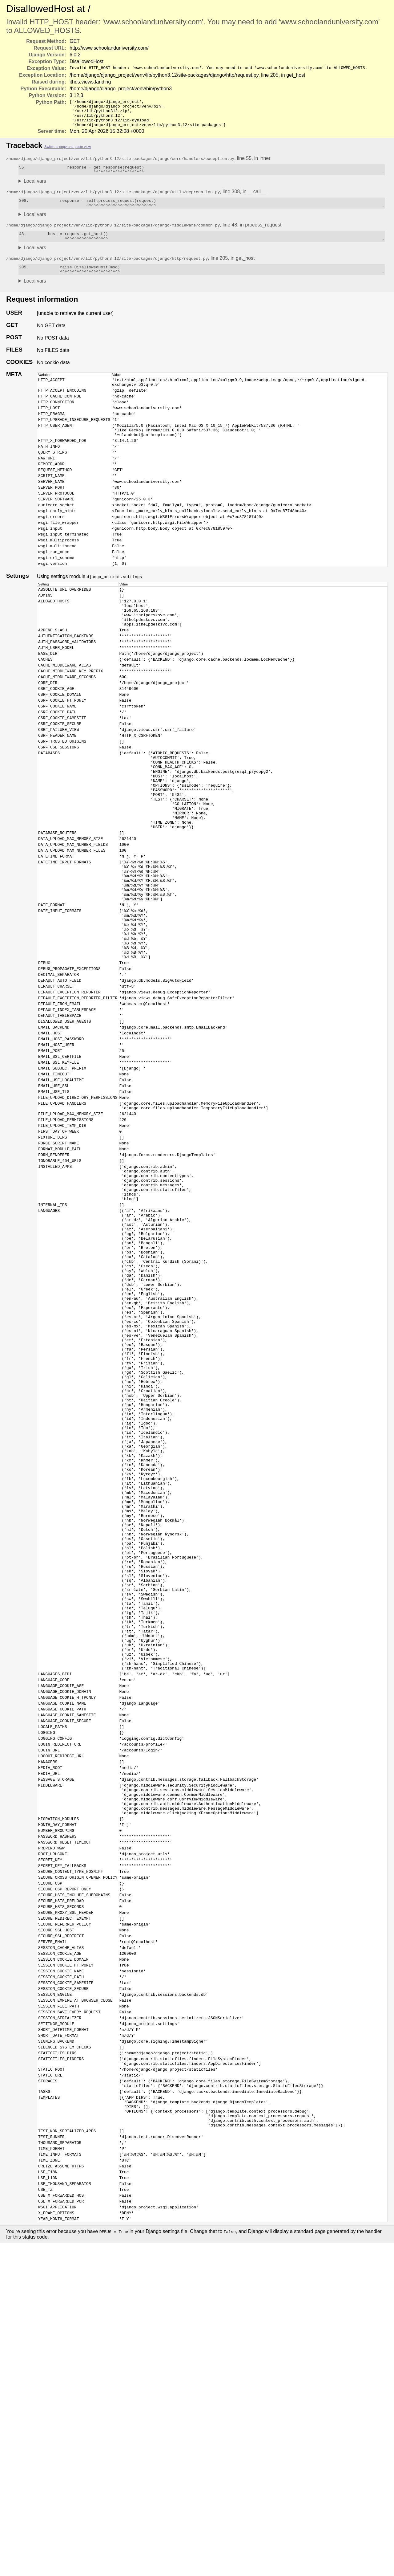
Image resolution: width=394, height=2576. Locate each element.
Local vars (35, 188)
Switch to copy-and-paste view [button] (67, 152)
